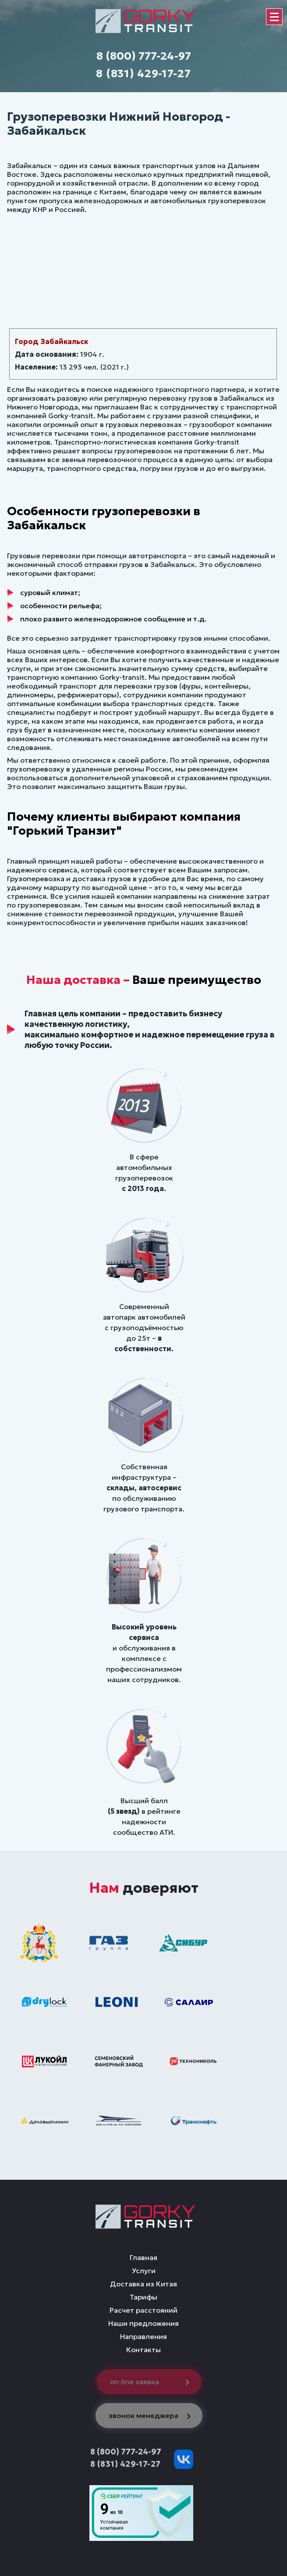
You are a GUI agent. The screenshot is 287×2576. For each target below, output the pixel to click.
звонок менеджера (151, 2415)
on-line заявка (151, 2381)
